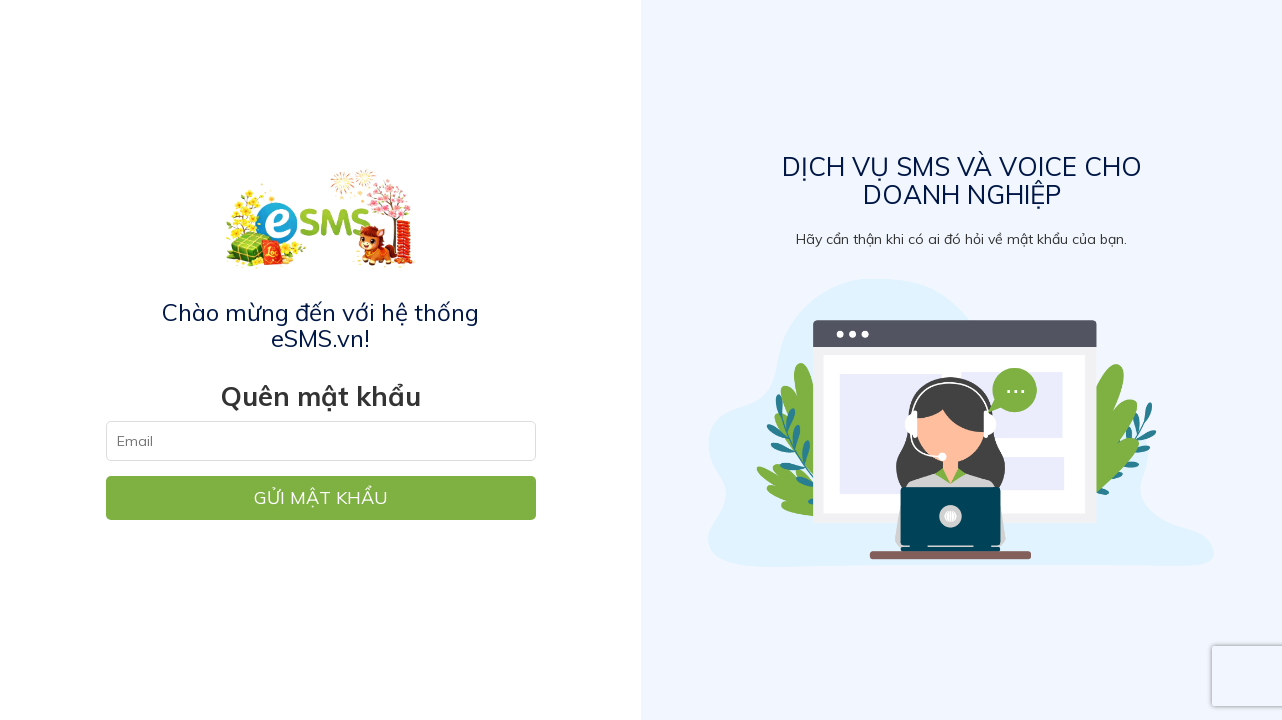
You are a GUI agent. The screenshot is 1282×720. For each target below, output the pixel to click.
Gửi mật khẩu (321, 497)
